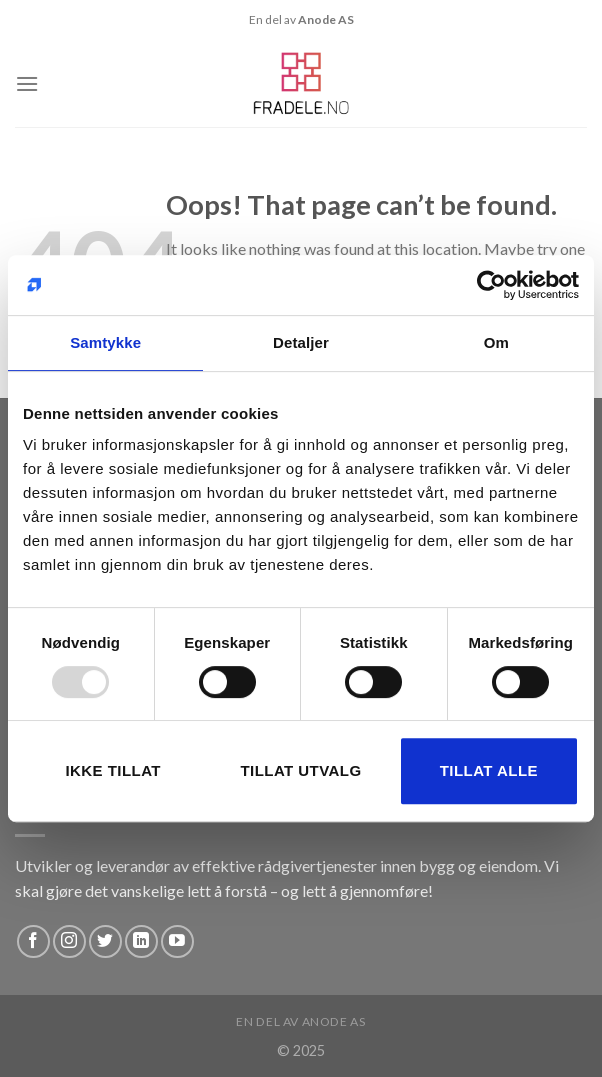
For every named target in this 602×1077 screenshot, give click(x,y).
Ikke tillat (113, 770)
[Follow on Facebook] (33, 941)
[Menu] (27, 83)
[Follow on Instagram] (69, 941)
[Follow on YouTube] (177, 941)
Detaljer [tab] (301, 342)
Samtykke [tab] (105, 342)
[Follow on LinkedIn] (141, 941)
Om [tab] (496, 342)
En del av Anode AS (300, 1021)
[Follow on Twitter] (105, 941)
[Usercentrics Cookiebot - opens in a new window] (491, 285)
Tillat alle (489, 770)
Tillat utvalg (300, 770)
